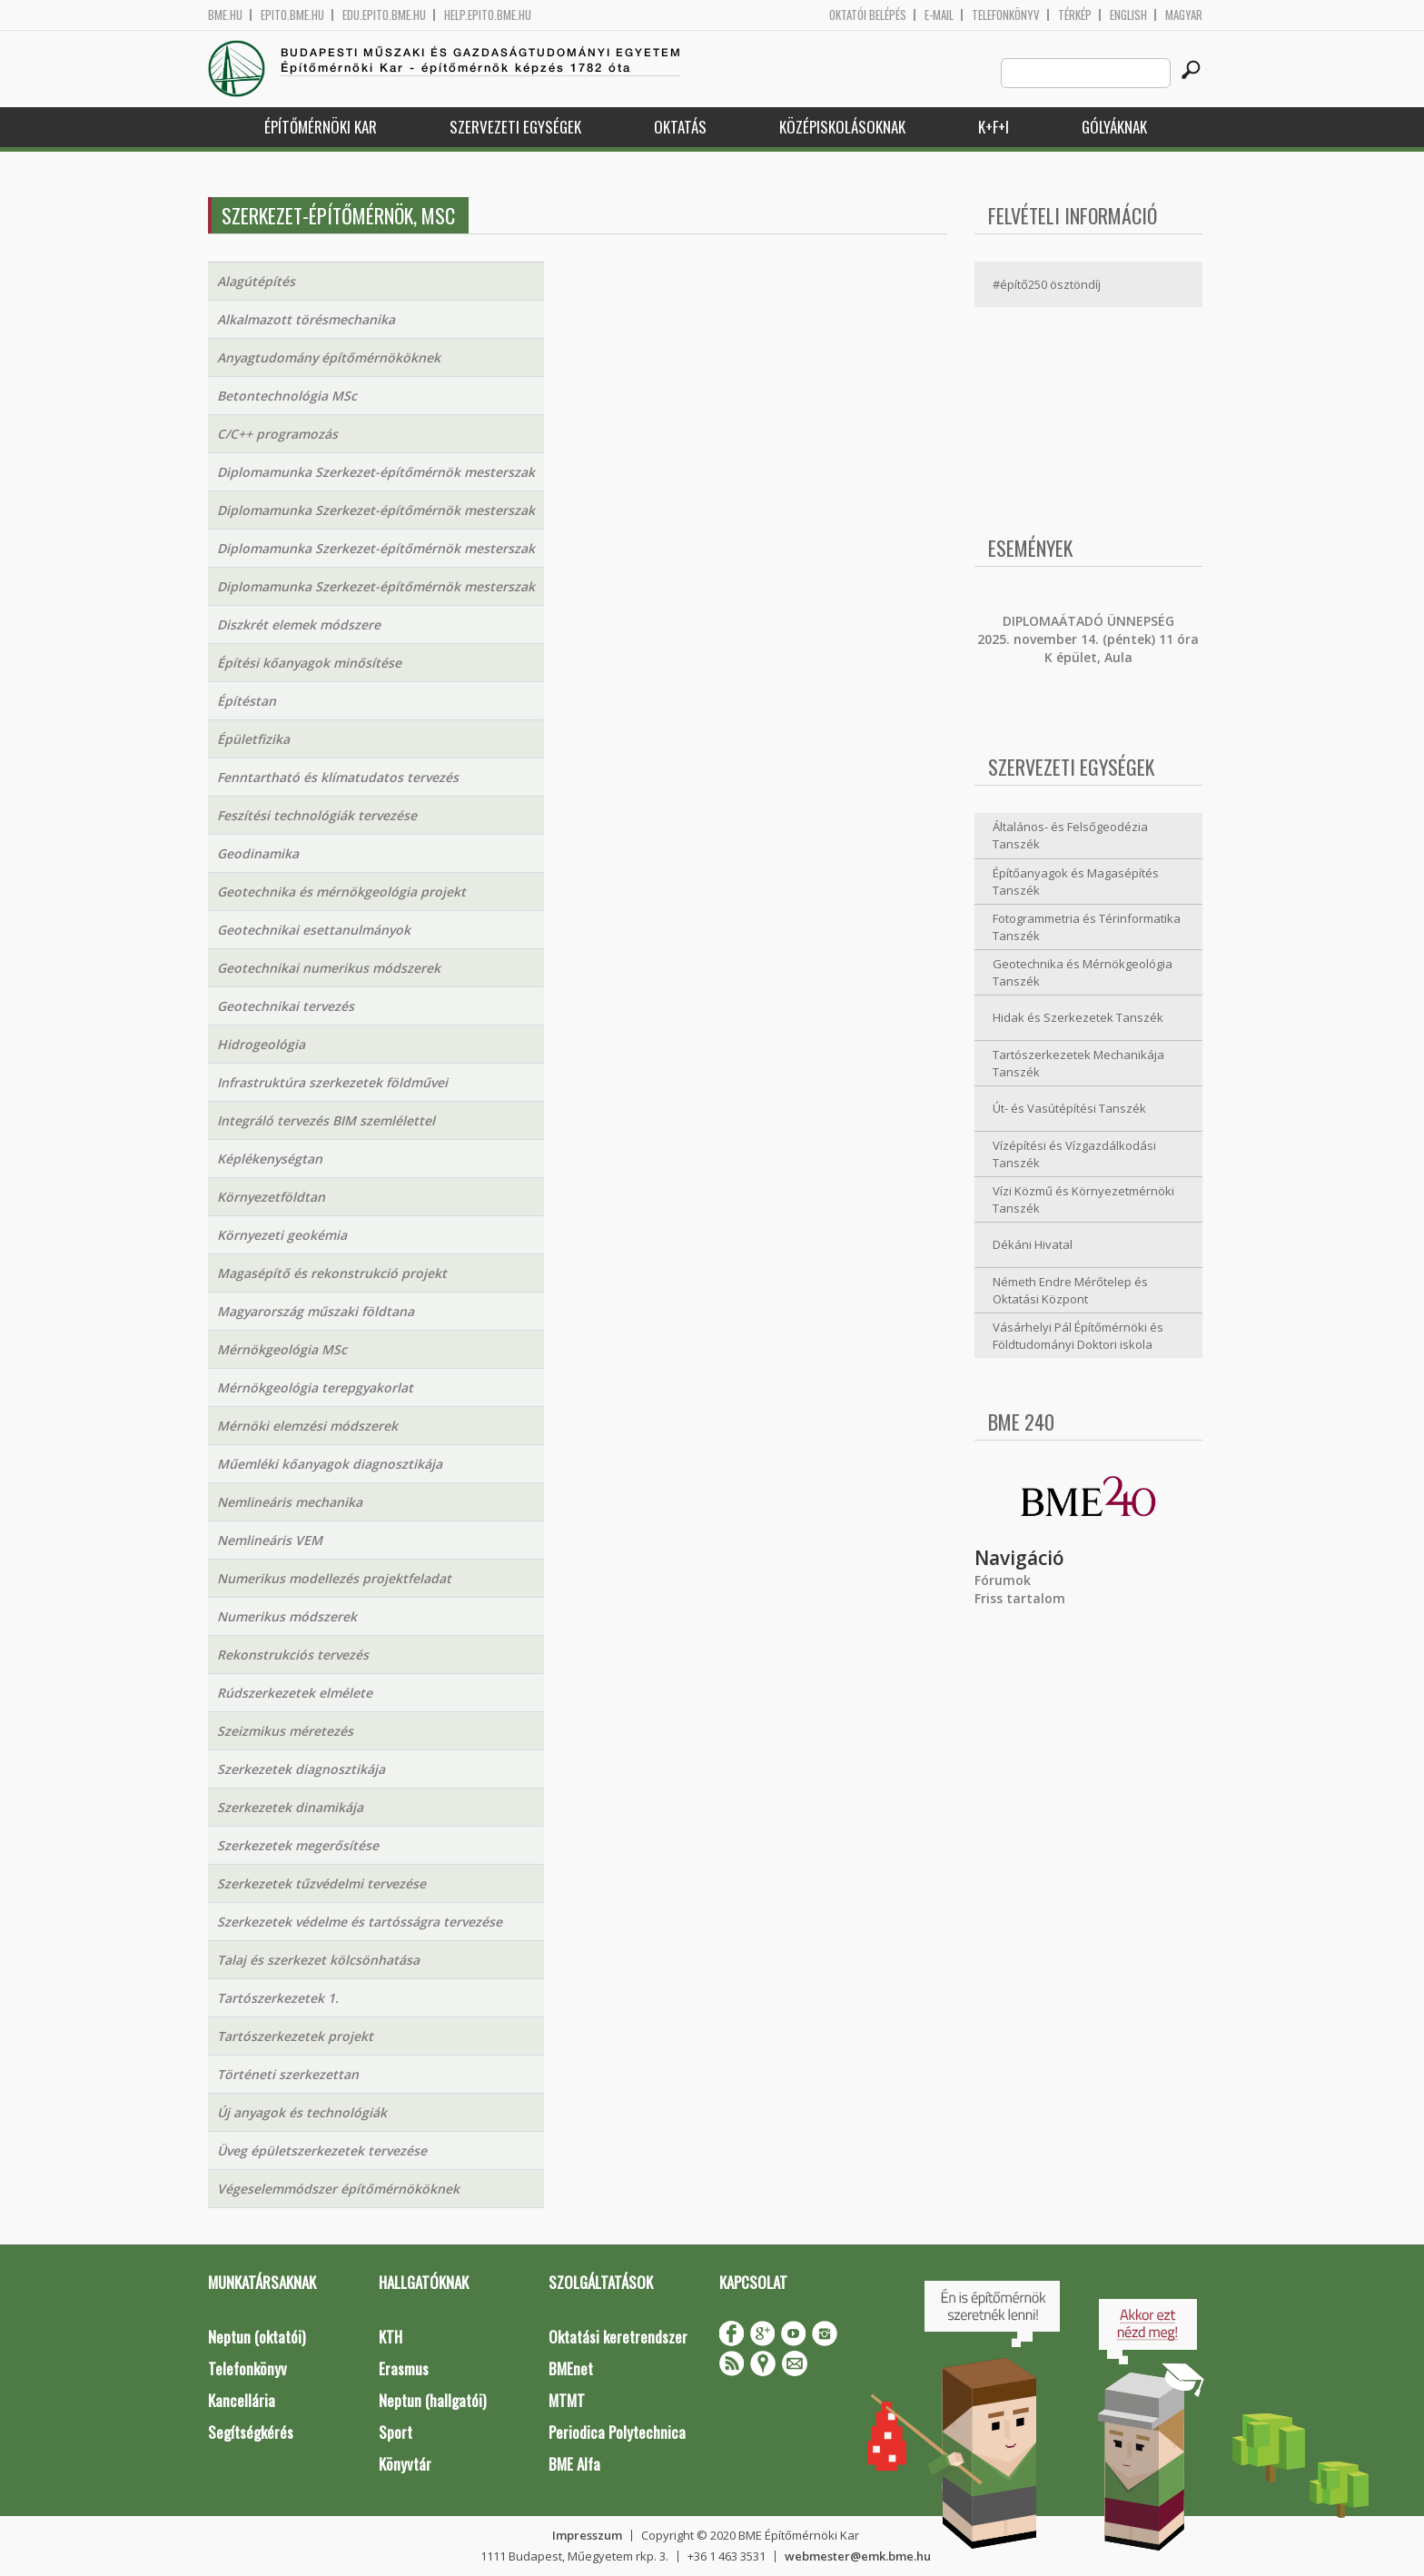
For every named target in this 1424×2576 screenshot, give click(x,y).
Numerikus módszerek (287, 1616)
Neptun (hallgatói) (432, 2400)
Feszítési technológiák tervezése (317, 815)
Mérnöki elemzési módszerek (307, 1425)
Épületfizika (253, 739)
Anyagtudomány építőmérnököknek (328, 357)
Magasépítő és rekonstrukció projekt (332, 1273)
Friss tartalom (1019, 1598)
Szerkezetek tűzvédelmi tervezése (321, 1883)
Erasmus (404, 2368)
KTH (390, 2336)
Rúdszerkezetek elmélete (294, 1692)
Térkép (1075, 15)
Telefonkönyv (1006, 15)
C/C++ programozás (277, 433)
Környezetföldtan (271, 1196)
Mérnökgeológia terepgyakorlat (315, 1387)
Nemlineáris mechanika (289, 1502)
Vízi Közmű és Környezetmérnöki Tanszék (1083, 1199)
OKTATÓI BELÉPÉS (867, 15)
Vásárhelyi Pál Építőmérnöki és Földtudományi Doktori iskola (1078, 1335)
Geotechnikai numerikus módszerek (328, 967)
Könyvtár (405, 2463)
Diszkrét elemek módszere (299, 624)
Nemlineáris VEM (269, 1540)
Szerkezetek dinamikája (290, 1807)
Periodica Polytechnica (617, 2432)
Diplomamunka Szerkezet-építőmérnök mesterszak (376, 472)
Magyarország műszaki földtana (315, 1311)
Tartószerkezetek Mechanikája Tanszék (1078, 1063)
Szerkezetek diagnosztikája (301, 1769)
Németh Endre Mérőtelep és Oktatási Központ (1070, 1290)
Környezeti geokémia (282, 1234)
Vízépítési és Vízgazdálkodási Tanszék (1074, 1154)
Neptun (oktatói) (256, 2336)
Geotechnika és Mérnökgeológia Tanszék (1082, 972)
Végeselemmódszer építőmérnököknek (338, 2188)
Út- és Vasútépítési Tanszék (1069, 1108)
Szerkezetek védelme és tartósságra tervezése (359, 1921)
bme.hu (225, 15)
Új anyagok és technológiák (302, 2112)
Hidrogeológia (261, 1044)
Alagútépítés (256, 281)
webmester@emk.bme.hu (858, 2556)
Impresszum (587, 2535)
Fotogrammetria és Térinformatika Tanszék (1087, 927)
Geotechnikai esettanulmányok (313, 929)
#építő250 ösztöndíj (1047, 284)
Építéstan (246, 700)
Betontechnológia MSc (287, 395)
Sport (395, 2432)
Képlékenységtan (269, 1158)
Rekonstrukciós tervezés (293, 1654)
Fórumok (1002, 1580)
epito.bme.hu (292, 15)
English (1128, 15)
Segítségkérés (250, 2432)
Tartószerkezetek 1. (278, 1997)
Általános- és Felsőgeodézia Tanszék (1070, 835)
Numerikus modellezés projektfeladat (334, 1578)
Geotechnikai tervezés (285, 1006)
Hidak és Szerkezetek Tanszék (1078, 1017)
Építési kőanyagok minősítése (309, 662)
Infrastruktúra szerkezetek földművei (332, 1082)
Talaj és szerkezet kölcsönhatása (318, 1959)
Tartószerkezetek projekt (295, 2036)
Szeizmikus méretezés (285, 1730)
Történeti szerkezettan (288, 2074)
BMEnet (571, 2368)
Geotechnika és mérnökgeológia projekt (341, 891)
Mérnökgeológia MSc (282, 1349)
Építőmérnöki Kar (320, 126)
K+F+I (993, 126)
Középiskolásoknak (842, 126)
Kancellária (241, 2400)
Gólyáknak (1114, 126)
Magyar (1183, 15)
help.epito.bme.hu (487, 15)
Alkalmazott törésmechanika (306, 319)
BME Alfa (574, 2463)
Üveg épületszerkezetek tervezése (322, 2150)
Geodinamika (258, 853)
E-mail (939, 15)
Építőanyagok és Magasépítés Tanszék (1076, 881)
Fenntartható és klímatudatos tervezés (338, 777)
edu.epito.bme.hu (384, 15)
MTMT (567, 2400)
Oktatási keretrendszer (618, 2336)
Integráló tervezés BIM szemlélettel (326, 1120)
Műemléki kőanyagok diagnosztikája (329, 1463)
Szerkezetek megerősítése (298, 1845)
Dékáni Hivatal (1033, 1244)
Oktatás (680, 126)
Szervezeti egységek (515, 126)
